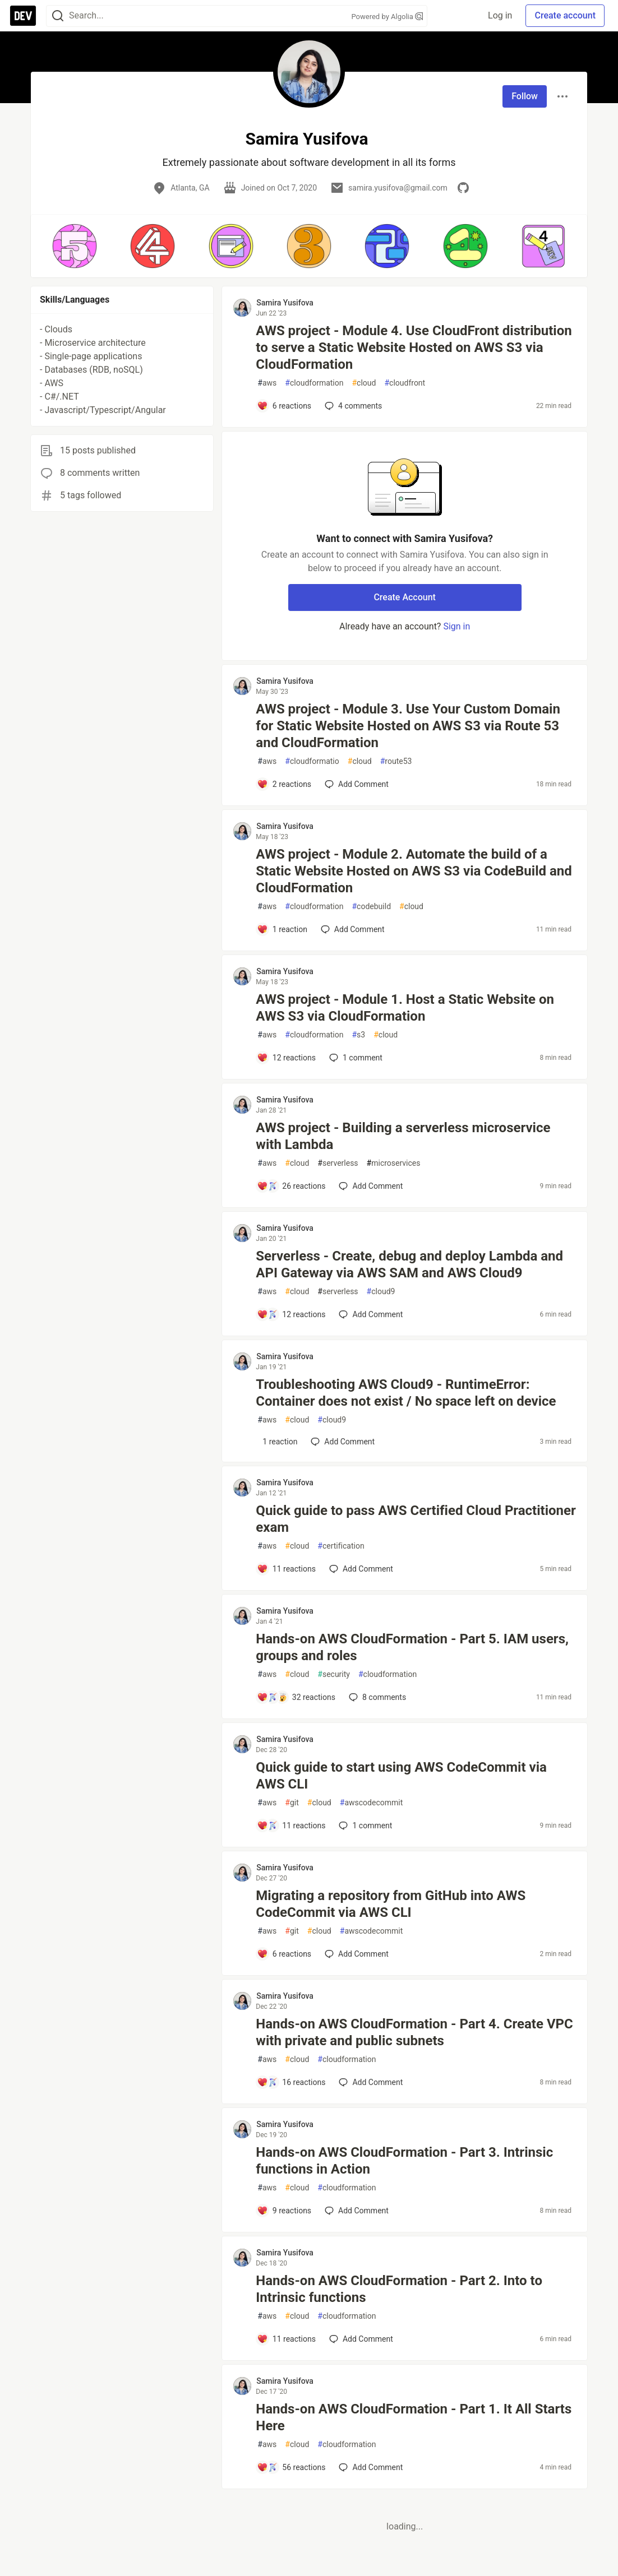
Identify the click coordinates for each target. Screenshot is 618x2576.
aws (266, 383)
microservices (394, 1163)
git (291, 1803)
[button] (74, 246)
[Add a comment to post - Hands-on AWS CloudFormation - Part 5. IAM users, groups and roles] (296, 1697)
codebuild (371, 906)
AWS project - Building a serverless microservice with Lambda (403, 1136)
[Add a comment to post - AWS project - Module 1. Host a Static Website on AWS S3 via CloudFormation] (286, 1058)
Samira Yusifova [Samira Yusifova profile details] (284, 302)
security (333, 1674)
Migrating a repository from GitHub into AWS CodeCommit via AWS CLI (390, 1904)
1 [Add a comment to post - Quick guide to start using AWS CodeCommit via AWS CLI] (364, 1825)
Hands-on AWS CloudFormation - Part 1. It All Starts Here (413, 2417)
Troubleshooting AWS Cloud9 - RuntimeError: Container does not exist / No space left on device (406, 1393)
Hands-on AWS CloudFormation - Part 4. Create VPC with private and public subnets (414, 2032)
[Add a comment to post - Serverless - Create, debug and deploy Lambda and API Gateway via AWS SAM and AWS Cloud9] (291, 1314)
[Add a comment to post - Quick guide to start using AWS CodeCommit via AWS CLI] (291, 1825)
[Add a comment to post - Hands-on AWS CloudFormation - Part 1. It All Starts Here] (291, 2467)
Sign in (456, 626)
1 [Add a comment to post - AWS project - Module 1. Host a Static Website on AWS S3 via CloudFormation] (354, 1057)
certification (340, 1546)
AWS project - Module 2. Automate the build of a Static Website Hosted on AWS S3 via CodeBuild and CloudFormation (413, 871)
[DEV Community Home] (23, 15)
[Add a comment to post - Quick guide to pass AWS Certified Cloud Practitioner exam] (286, 1569)
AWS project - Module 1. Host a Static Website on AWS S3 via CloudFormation (405, 1008)
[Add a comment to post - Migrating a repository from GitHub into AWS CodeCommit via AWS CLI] (284, 1954)
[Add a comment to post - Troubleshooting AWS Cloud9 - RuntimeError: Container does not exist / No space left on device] (277, 1442)
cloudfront (404, 383)
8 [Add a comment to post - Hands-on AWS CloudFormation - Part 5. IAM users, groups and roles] (376, 1697)
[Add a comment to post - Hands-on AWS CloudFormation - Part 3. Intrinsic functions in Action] (284, 2210)
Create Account (404, 597)
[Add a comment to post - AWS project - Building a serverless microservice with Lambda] (291, 1186)
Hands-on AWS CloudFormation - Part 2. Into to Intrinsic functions (399, 2289)
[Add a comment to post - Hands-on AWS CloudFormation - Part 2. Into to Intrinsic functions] (286, 2339)
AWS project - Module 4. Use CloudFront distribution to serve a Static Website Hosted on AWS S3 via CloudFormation (413, 347)
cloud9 (381, 1292)
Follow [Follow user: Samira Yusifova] (524, 96)
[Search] (58, 16)
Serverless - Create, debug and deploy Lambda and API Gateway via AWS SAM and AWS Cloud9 (409, 1264)
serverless (337, 1163)
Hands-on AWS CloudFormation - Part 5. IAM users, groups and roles (412, 1647)
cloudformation (314, 383)
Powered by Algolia (387, 16)
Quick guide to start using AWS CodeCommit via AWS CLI (401, 1775)
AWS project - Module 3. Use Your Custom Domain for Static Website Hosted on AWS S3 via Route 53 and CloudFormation (408, 725)
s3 (358, 1035)
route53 (396, 761)
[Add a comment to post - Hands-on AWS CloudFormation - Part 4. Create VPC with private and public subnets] (291, 2082)
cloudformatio (312, 761)
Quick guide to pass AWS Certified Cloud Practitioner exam (415, 1519)
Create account (565, 15)
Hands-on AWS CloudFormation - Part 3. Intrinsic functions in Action (404, 2160)
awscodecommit (371, 1803)
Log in (500, 15)
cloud (364, 383)
